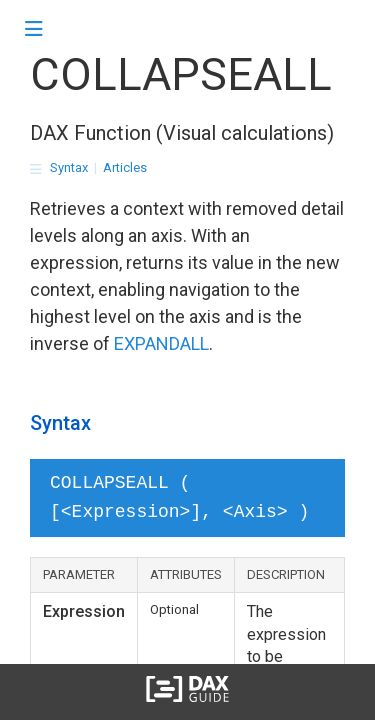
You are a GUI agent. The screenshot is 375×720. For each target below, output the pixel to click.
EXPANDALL (161, 343)
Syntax (69, 167)
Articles (125, 167)
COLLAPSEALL (181, 74)
